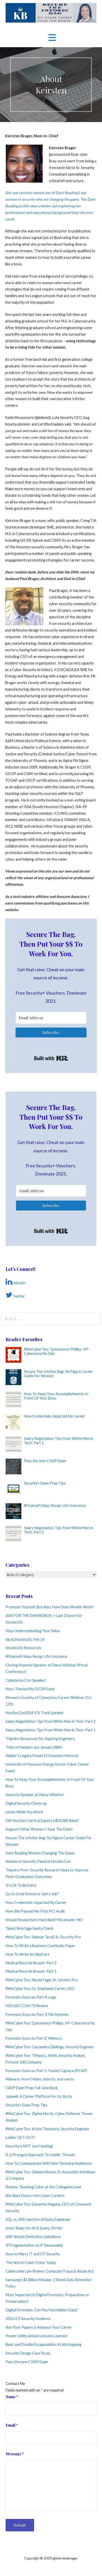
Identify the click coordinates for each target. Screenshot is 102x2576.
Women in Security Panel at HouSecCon (38, 1861)
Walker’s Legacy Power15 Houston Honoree (42, 1755)
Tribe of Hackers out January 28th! (34, 1747)
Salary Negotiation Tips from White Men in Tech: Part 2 (50, 1721)
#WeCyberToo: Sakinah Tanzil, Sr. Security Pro (43, 1937)
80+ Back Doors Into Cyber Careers (35, 2195)
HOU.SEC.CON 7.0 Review (27, 2006)
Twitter (15, 1295)
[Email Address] (51, 1018)
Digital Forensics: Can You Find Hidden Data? (42, 2310)
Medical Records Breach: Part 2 (31, 1963)
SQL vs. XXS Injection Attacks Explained (38, 2219)
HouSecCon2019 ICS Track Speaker (35, 1713)
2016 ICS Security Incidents (28, 2318)
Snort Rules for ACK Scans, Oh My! (34, 2228)
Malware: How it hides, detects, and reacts (40, 2079)
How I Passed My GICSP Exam (30, 1689)
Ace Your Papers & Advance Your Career (39, 2327)
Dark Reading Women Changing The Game (40, 1853)
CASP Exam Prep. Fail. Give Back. (32, 2088)
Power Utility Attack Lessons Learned (36, 2336)
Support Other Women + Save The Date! (39, 1829)
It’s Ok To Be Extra (21, 1885)
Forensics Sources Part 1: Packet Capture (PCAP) (46, 2071)
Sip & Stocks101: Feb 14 (25, 1639)
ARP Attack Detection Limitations (33, 2236)
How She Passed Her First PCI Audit (35, 1911)
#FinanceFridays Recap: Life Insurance (55, 1505)
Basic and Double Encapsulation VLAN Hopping (43, 2344)
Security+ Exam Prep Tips (45, 1483)
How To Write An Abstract (27, 1954)
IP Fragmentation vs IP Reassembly (34, 2245)
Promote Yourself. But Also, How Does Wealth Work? (50, 1607)
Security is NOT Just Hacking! (29, 2146)
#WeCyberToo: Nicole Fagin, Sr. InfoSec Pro (42, 1980)
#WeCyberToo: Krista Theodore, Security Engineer (48, 2129)
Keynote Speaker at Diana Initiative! (35, 1795)
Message (15, 2453)
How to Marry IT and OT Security (33, 2254)
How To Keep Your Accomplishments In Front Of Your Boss (56, 1396)
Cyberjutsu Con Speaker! (26, 1680)
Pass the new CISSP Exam (45, 1461)
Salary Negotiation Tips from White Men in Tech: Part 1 (50, 1730)
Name (12, 2396)
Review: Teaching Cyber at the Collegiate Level (43, 2187)
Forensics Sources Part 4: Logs (31, 1997)
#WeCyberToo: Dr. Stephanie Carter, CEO (40, 1988)
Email (12, 2425)
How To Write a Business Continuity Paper (40, 1945)
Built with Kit (51, 1058)
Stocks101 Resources (23, 1648)
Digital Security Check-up (26, 1803)
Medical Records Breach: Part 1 (31, 1971)
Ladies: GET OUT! (20, 2137)
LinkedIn (16, 1282)
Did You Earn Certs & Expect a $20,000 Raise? (42, 1820)
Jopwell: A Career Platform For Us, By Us (39, 2096)
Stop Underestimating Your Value (33, 1631)
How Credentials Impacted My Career (54, 1416)
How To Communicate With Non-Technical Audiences (49, 2163)
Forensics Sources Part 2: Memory (34, 2038)
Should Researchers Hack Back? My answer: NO (44, 1920)
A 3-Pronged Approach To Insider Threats (40, 2155)
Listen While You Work (24, 1812)
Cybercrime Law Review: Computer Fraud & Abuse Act (50, 2271)
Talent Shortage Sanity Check (29, 1928)
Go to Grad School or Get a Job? (32, 1894)
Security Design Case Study (28, 2353)
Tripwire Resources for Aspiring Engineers (40, 1738)
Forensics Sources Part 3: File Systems (37, 2014)
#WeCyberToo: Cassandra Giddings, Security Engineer (50, 2047)
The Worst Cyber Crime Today (31, 2262)
